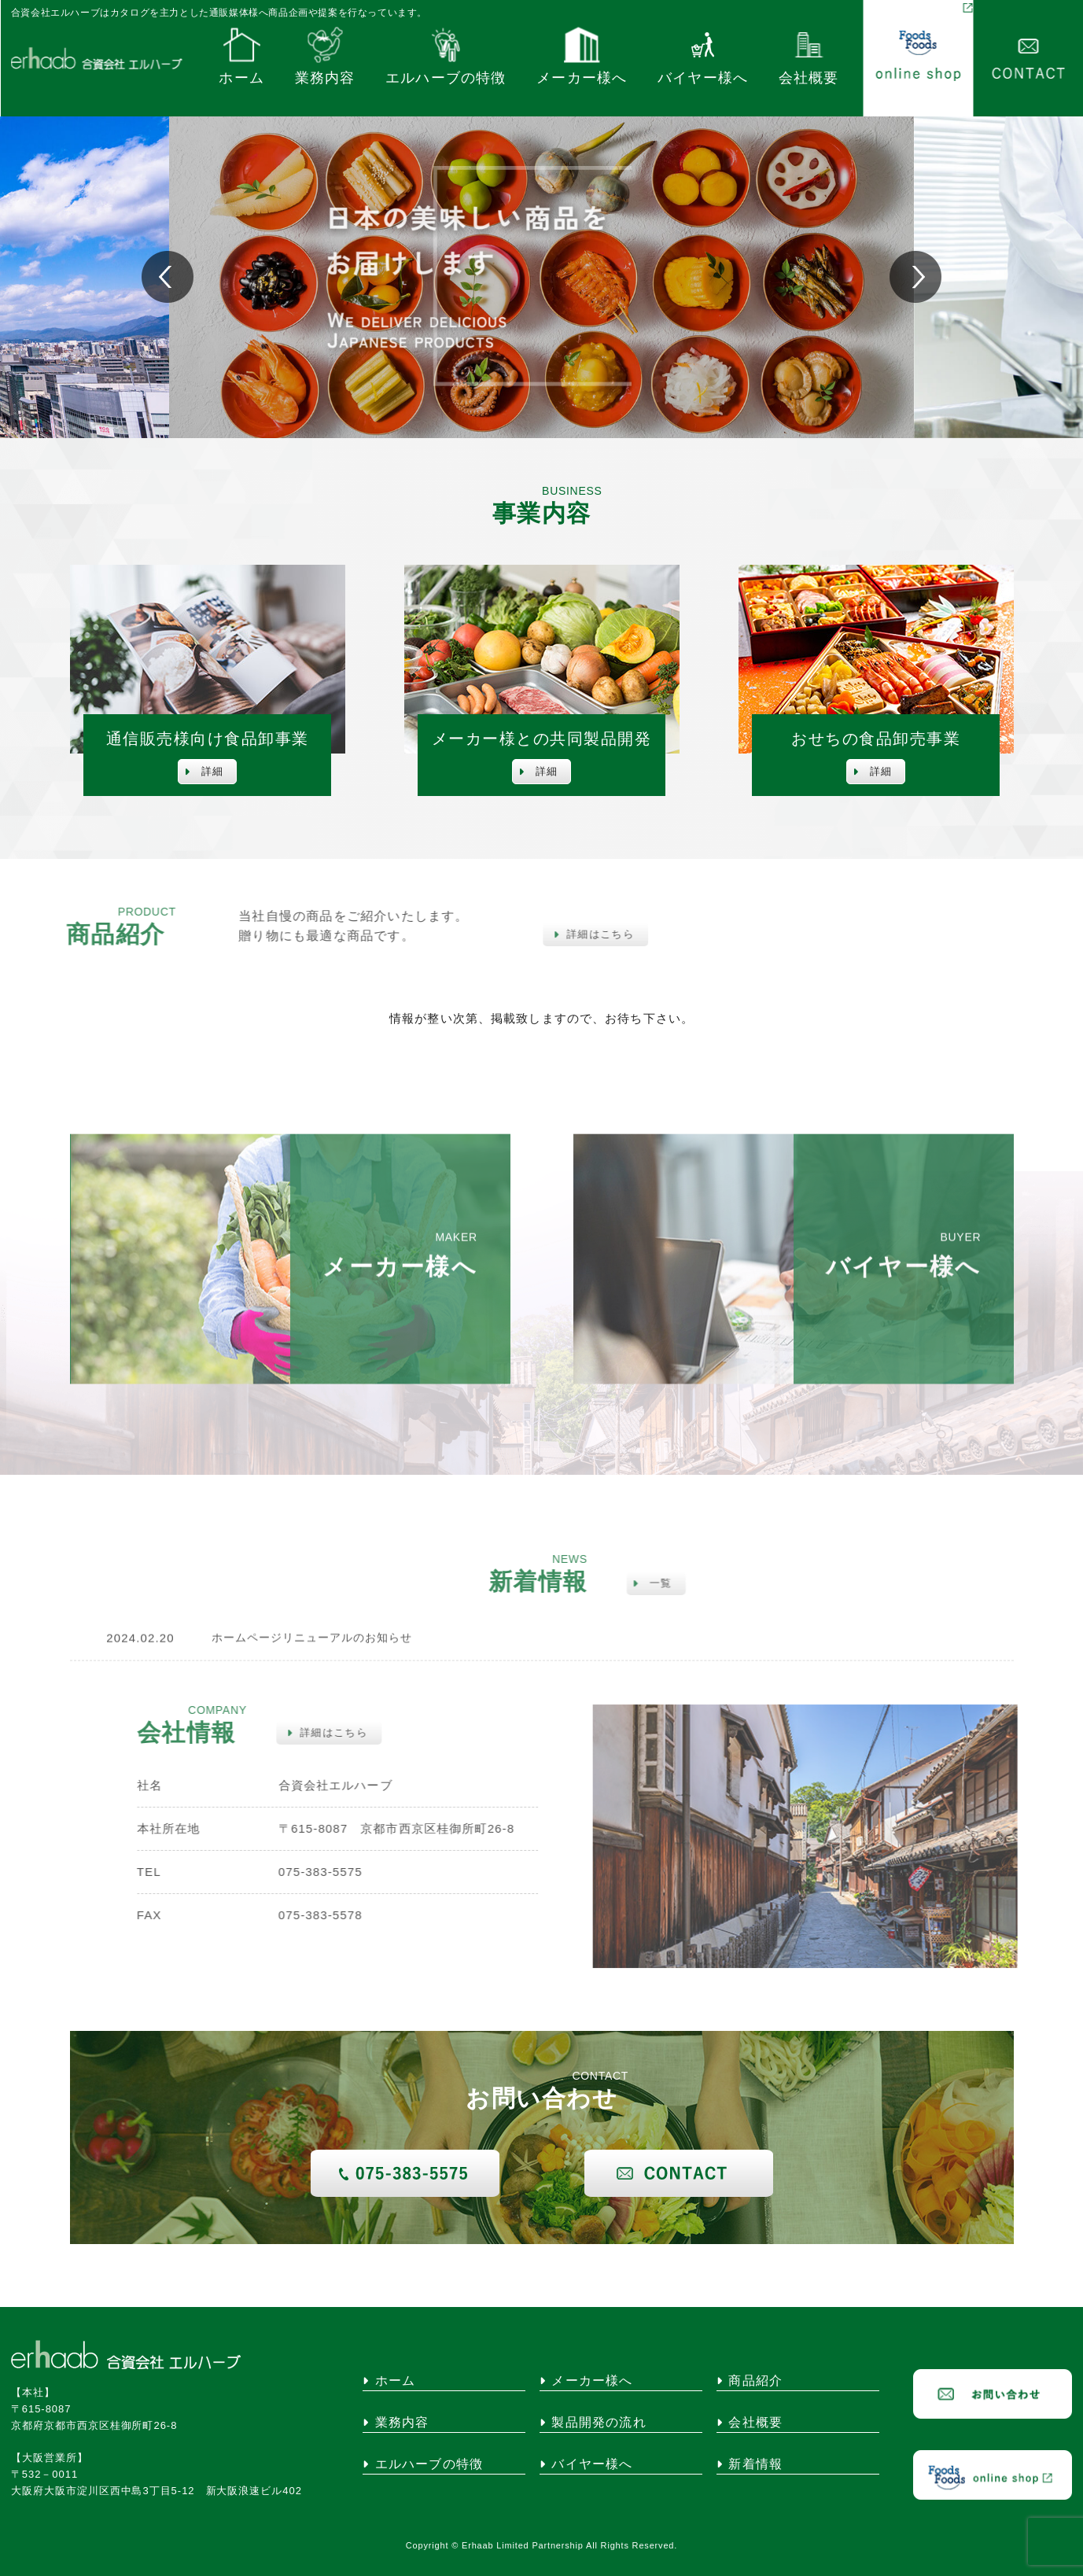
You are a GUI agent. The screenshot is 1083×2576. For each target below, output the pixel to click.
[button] (915, 277)
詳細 (203, 771)
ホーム (241, 58)
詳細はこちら (582, 934)
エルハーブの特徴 (446, 58)
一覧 (641, 1583)
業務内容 (325, 58)
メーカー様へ (581, 58)
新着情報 (749, 2464)
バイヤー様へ (703, 58)
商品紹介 (749, 2381)
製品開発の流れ (593, 2422)
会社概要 (809, 58)
